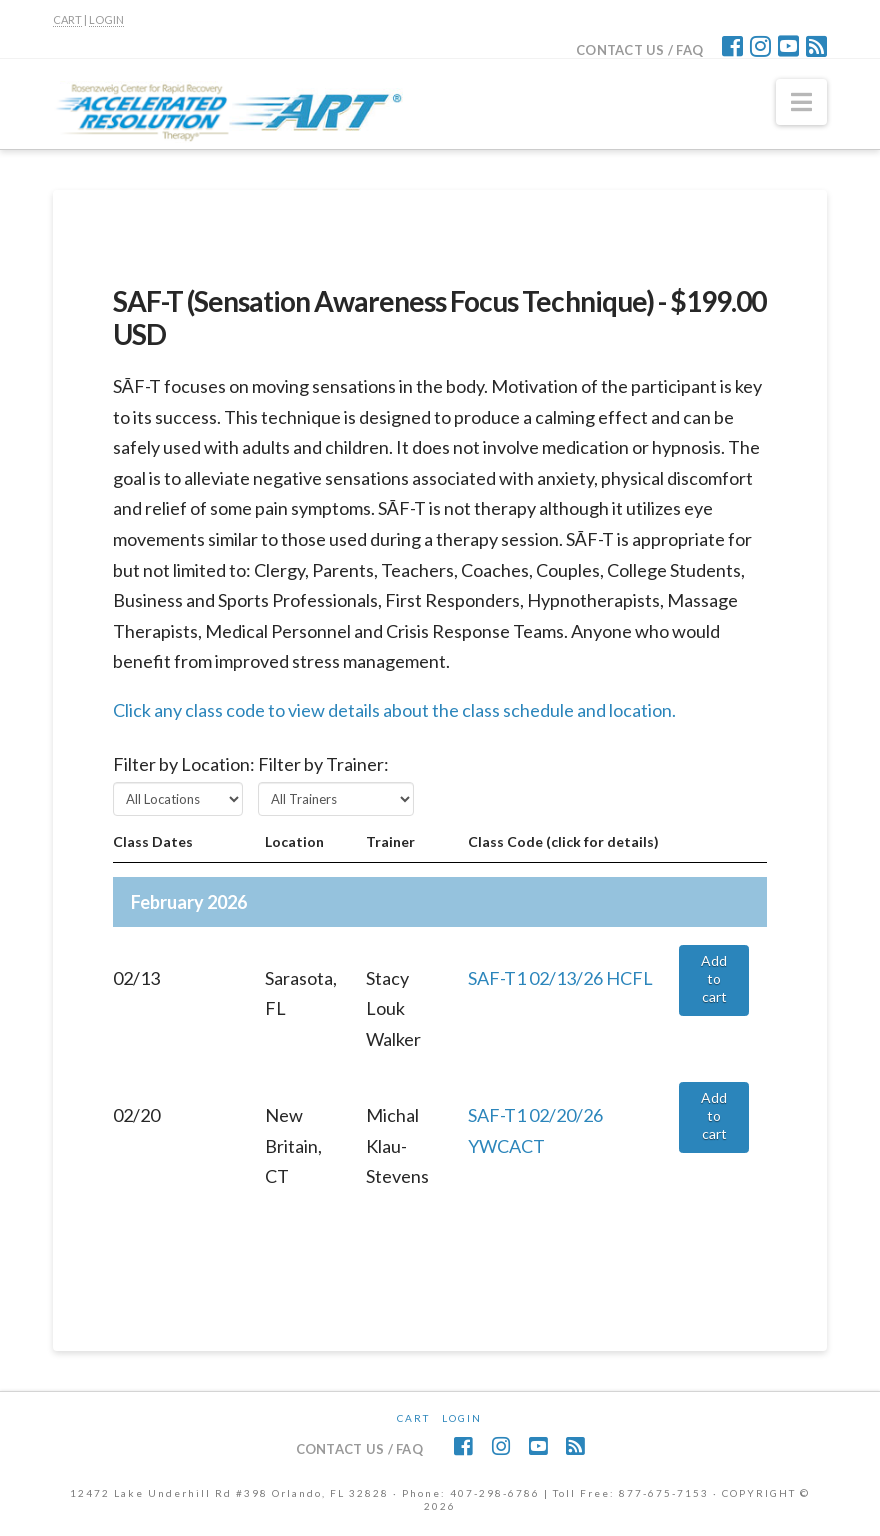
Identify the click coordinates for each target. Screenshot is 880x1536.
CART (67, 19)
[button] (801, 102)
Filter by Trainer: (323, 764)
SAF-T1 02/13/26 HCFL (560, 978)
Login (462, 1418)
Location (294, 841)
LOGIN (106, 19)
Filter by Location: (184, 764)
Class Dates (153, 841)
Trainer (390, 841)
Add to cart (714, 978)
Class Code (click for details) (563, 841)
